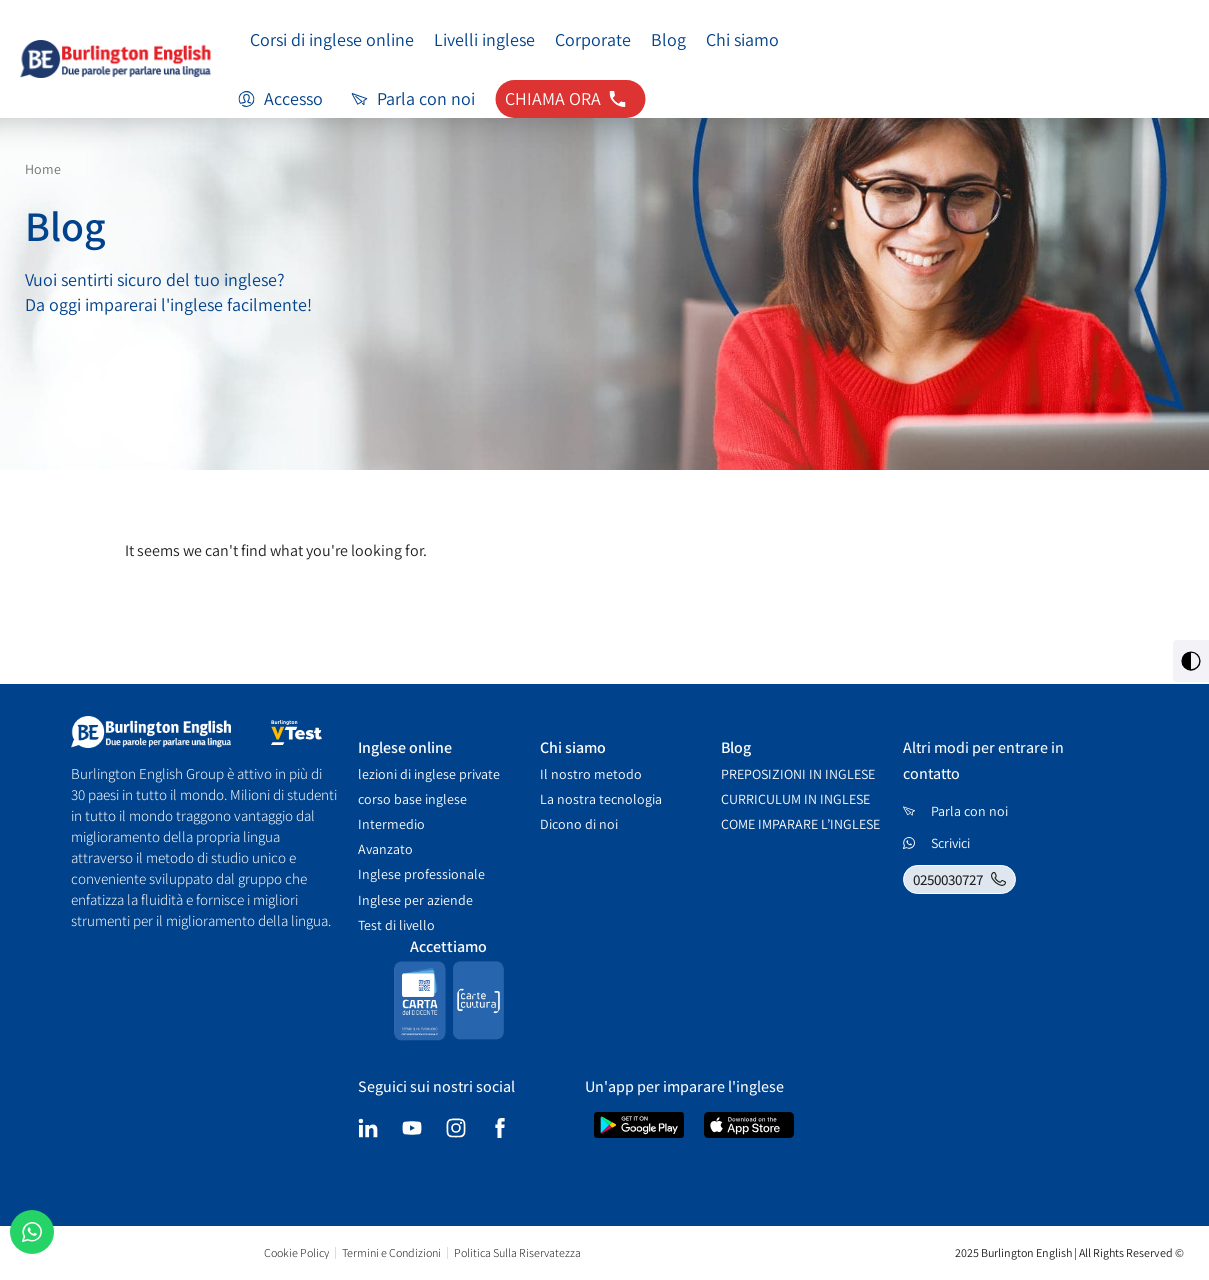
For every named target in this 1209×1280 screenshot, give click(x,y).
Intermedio (391, 824)
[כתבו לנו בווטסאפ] (962, 843)
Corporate (593, 39)
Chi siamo (742, 39)
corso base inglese (412, 799)
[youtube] (412, 1128)
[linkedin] (368, 1128)
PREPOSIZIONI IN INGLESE (798, 774)
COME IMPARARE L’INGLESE (800, 824)
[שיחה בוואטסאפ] (32, 1232)
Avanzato (385, 849)
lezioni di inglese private (429, 774)
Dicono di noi (579, 824)
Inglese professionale (421, 874)
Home (43, 169)
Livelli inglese (484, 39)
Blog (668, 39)
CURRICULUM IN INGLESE (795, 799)
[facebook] (500, 1128)
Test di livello (396, 925)
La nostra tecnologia (601, 799)
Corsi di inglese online (332, 39)
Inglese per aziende (415, 900)
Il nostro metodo (591, 774)
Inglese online (405, 747)
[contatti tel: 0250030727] (570, 99)
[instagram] (456, 1128)
